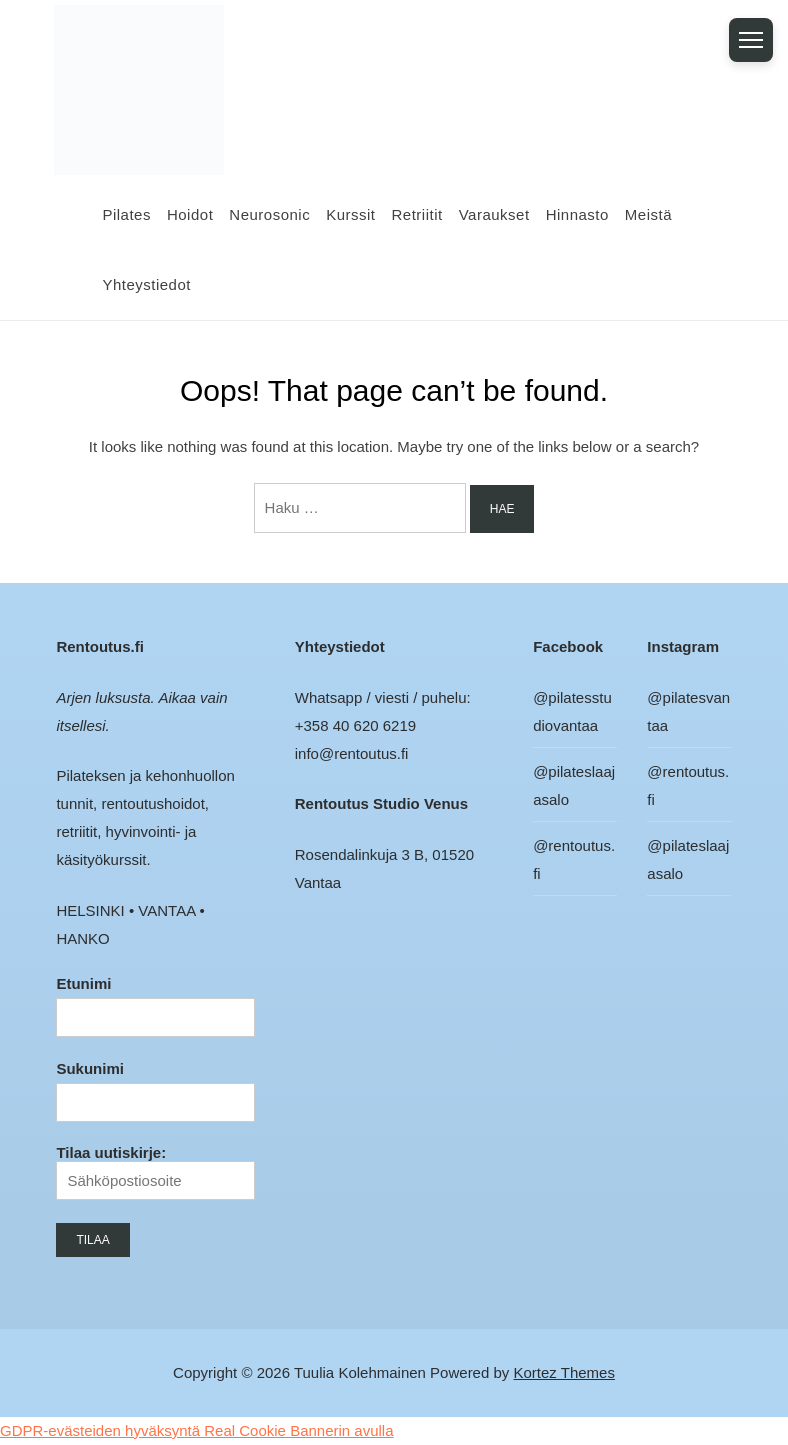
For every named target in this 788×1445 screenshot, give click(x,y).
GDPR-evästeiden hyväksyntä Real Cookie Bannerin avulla (197, 1430)
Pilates (126, 214)
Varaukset (494, 214)
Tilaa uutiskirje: (155, 1172)
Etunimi (83, 983)
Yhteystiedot (146, 284)
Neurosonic (269, 214)
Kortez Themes (564, 1372)
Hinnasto (577, 214)
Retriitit (417, 214)
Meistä (648, 214)
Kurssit (350, 214)
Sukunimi (90, 1068)
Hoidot (190, 214)
